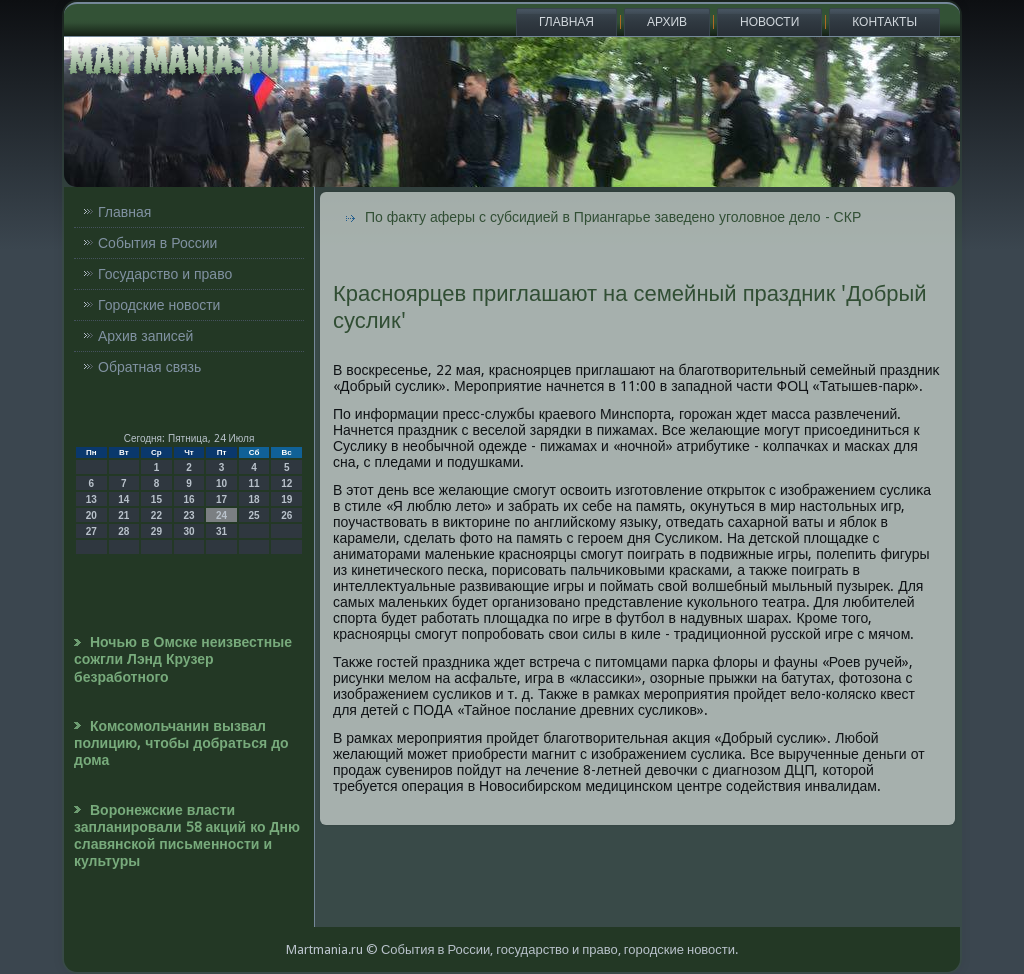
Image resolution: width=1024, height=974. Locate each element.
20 (91, 515)
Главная (566, 22)
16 (188, 499)
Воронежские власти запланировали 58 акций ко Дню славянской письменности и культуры (187, 836)
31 (221, 531)
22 (156, 515)
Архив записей (145, 336)
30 (188, 531)
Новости (769, 22)
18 (254, 499)
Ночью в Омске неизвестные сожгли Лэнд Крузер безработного (183, 659)
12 (286, 483)
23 (188, 515)
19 (286, 499)
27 (91, 531)
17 (221, 499)
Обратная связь (149, 367)
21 (123, 515)
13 (91, 499)
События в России (157, 243)
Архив (667, 22)
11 (254, 483)
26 (286, 515)
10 (221, 483)
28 (123, 531)
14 (123, 499)
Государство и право (165, 274)
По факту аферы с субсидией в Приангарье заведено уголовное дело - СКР (613, 217)
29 (156, 531)
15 (156, 499)
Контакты (884, 22)
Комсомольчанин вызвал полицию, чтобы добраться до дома (181, 743)
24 (221, 515)
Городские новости (159, 305)
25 (254, 515)
